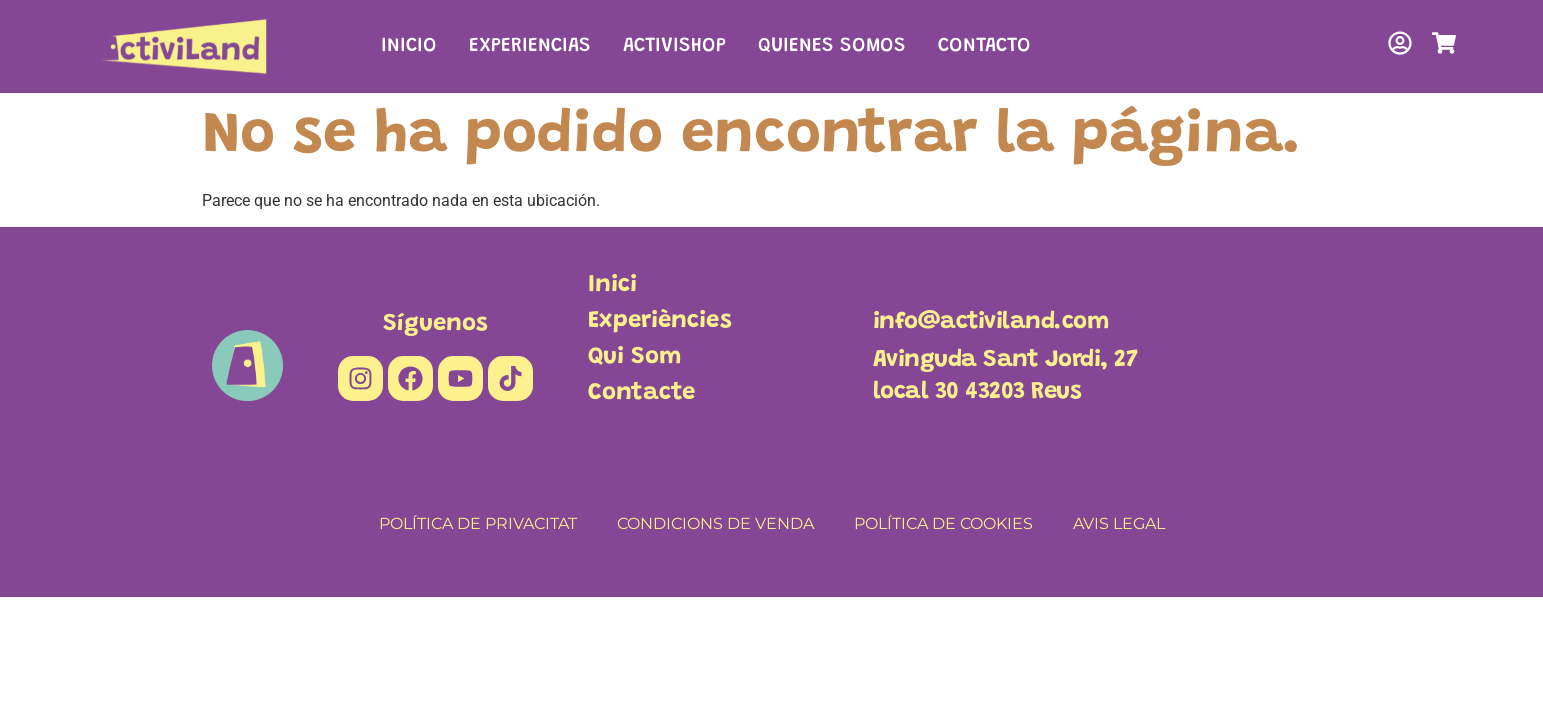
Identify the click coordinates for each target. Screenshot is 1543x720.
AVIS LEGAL (1119, 523)
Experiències (660, 321)
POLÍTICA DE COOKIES (943, 523)
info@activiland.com (991, 322)
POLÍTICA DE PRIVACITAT (478, 523)
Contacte (641, 393)
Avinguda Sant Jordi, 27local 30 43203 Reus (1005, 376)
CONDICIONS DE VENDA (715, 523)
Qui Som (634, 357)
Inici (612, 285)
